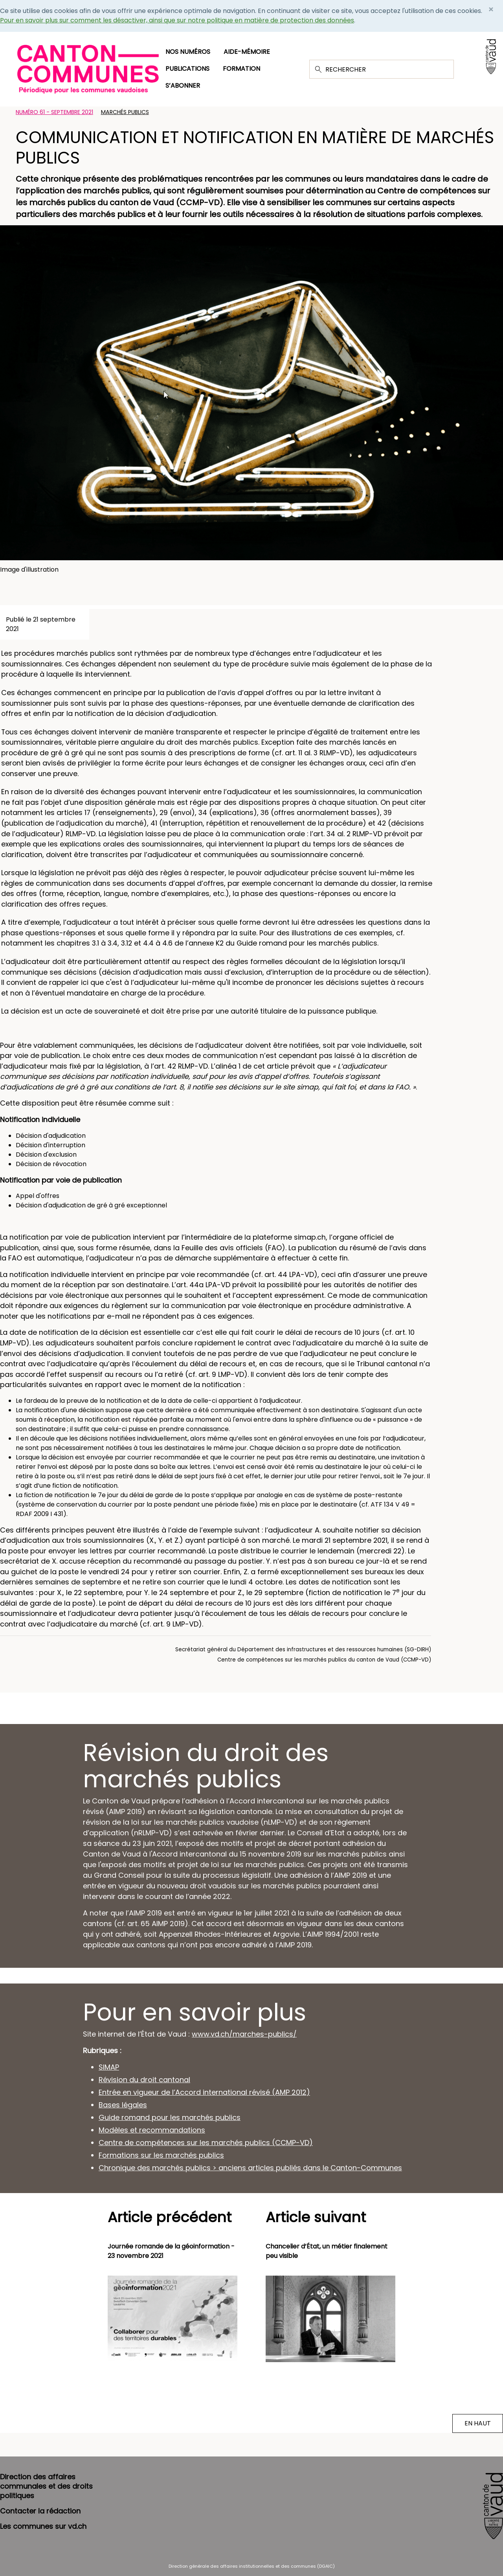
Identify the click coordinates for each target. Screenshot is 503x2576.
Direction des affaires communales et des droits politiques (46, 2486)
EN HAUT (477, 2423)
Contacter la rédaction (40, 2511)
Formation (241, 68)
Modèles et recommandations (152, 2130)
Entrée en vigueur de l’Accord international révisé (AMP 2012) (204, 2092)
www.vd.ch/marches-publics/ (244, 2034)
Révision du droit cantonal (144, 2080)
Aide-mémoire (247, 51)
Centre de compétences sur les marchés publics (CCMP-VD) (206, 2142)
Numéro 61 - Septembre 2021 (54, 112)
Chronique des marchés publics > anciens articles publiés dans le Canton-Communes (250, 2168)
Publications (187, 68)
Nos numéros (187, 51)
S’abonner (182, 85)
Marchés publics (125, 112)
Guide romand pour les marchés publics (169, 2117)
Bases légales (123, 2105)
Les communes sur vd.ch (43, 2526)
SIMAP (109, 2067)
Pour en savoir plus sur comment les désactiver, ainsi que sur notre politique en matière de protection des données (177, 20)
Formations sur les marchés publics (161, 2155)
